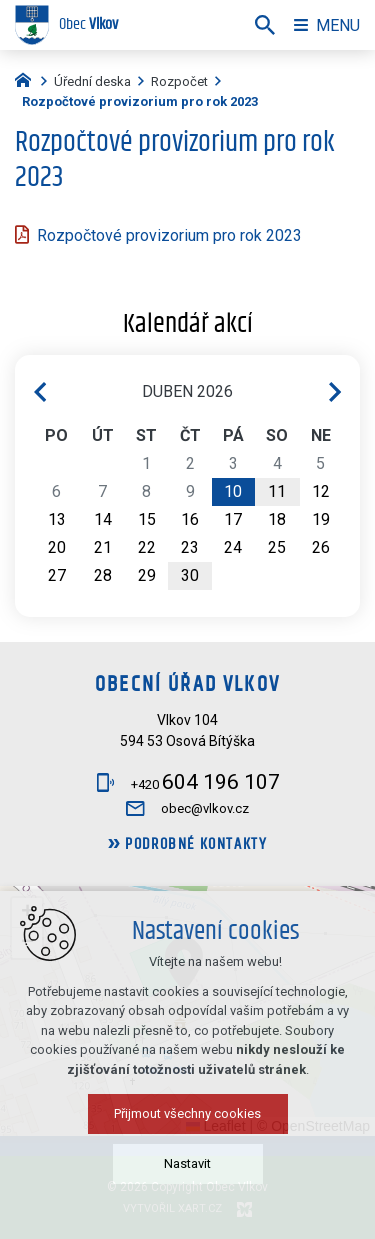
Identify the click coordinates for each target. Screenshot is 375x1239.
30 (190, 575)
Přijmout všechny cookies (187, 1113)
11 (277, 491)
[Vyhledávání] (265, 25)
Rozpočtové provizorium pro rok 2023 (169, 235)
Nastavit (187, 1163)
